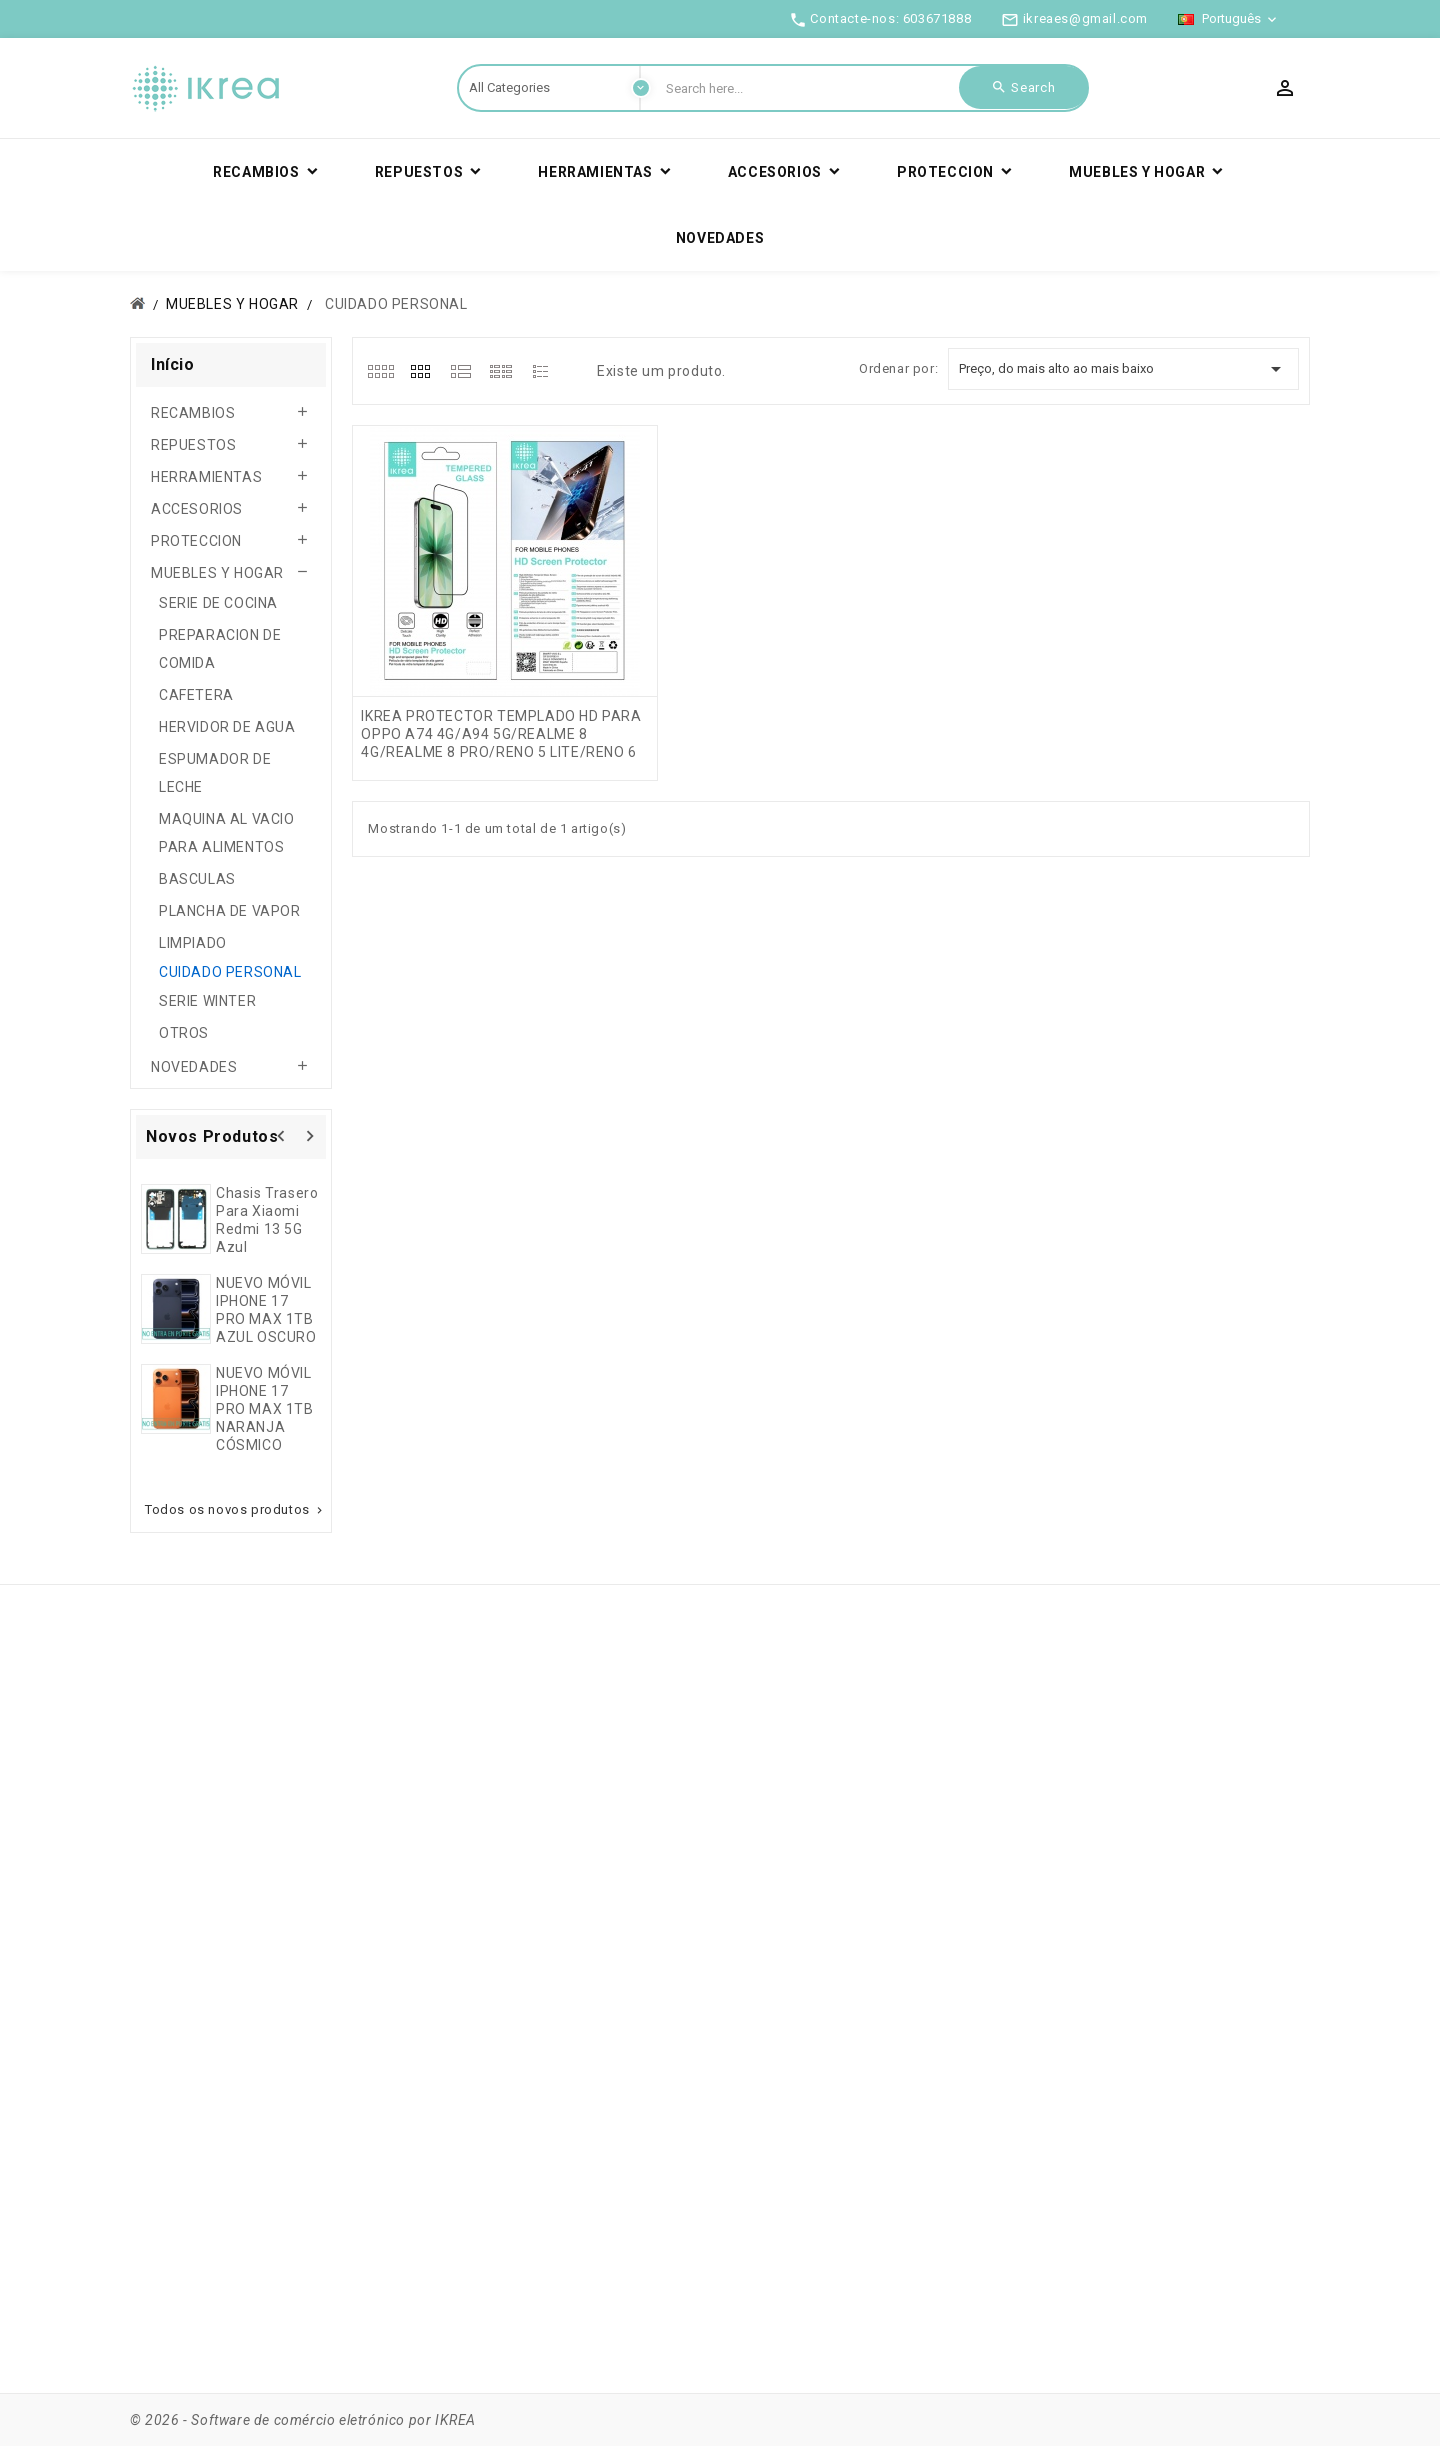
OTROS (184, 1033)
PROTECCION (196, 541)
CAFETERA (196, 695)
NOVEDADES (194, 1067)
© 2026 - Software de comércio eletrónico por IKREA (303, 2420)
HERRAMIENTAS (206, 477)
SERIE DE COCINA (218, 603)
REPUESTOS (193, 445)
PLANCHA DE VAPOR (230, 911)
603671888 (937, 18)
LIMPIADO (193, 943)
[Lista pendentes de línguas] (1229, 19)
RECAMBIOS (193, 413)
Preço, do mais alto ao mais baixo (1123, 369)
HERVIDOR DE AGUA (227, 727)
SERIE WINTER (207, 1001)
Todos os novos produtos (235, 1510)
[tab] (380, 371)
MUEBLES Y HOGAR (217, 573)
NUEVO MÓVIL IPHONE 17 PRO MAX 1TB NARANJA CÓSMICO (265, 1409)
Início (173, 364)
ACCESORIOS (197, 509)
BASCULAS (197, 879)
